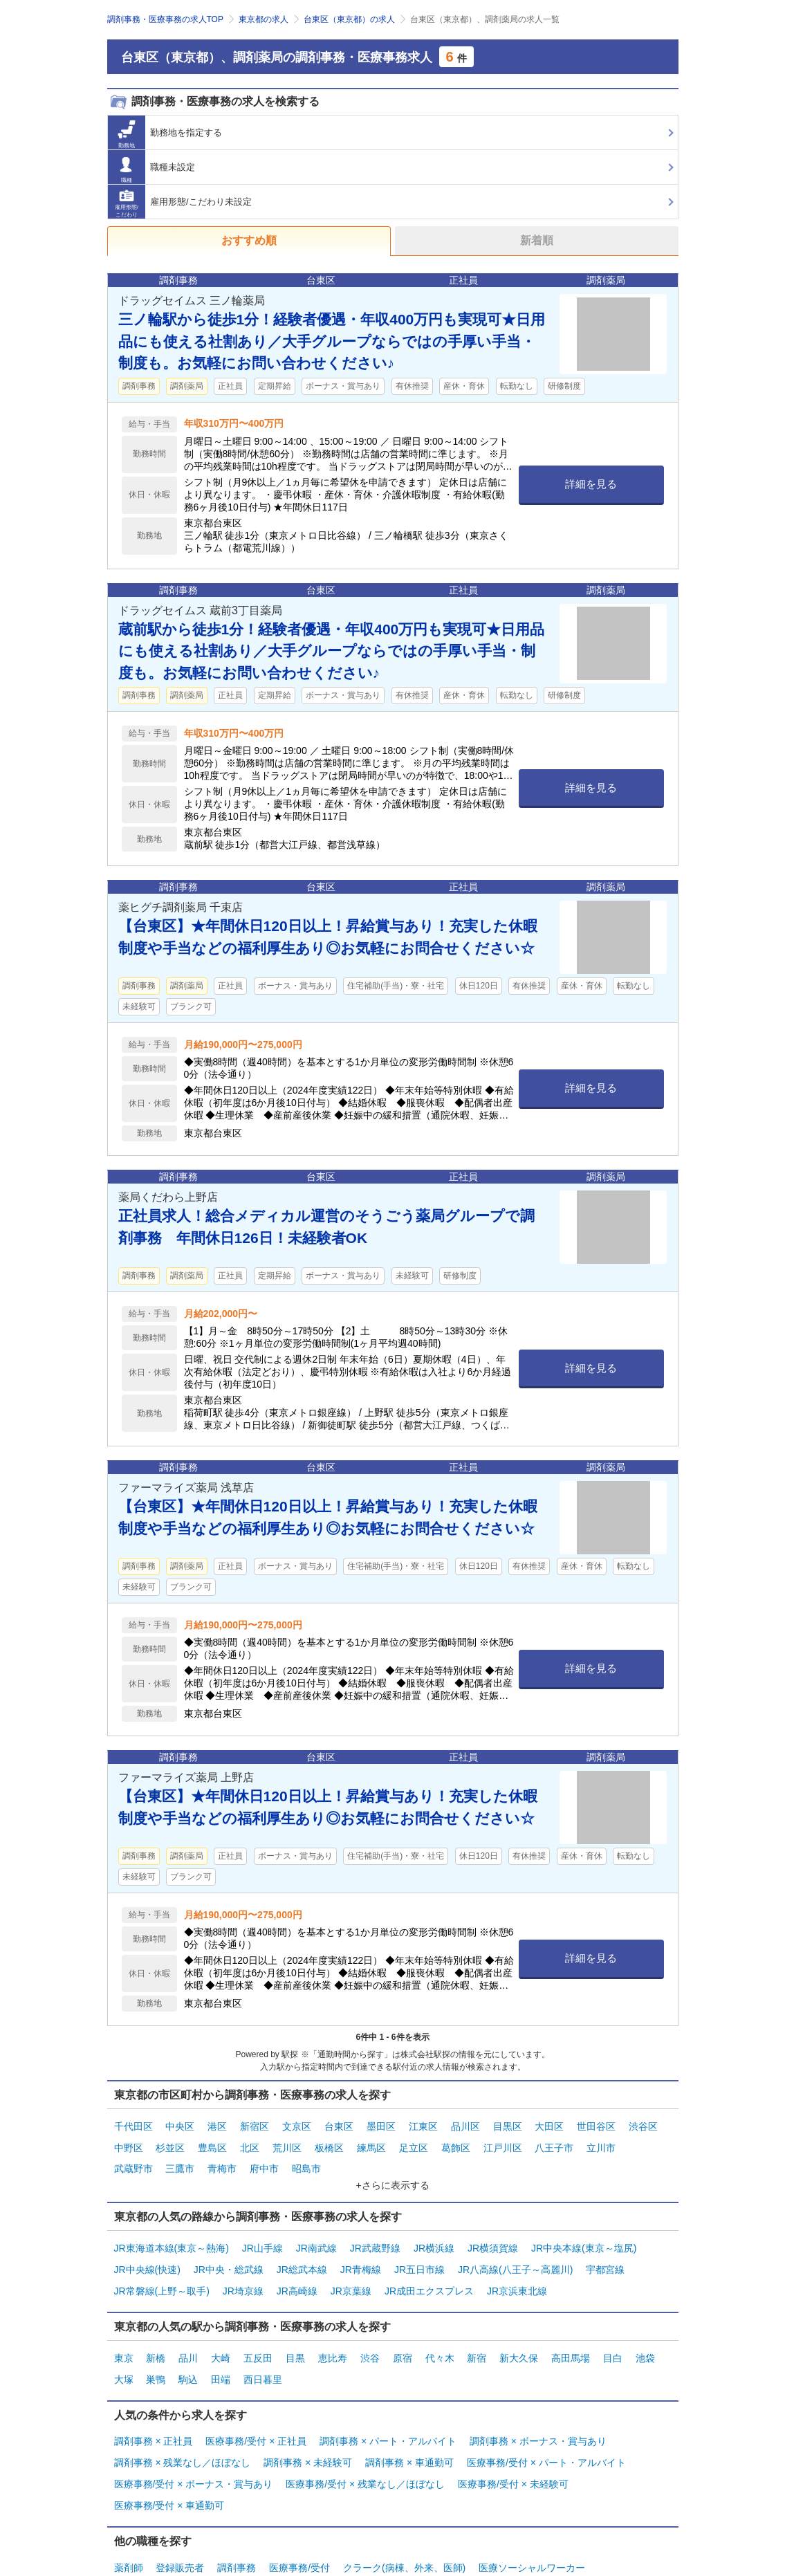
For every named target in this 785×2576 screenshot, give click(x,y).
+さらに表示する (392, 2174)
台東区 (338, 2124)
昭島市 (306, 2158)
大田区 (549, 2124)
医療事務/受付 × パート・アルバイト (546, 2425)
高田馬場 (570, 2332)
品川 (188, 2332)
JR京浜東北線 (517, 2269)
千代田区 (133, 2124)
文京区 (296, 2124)
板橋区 (329, 2141)
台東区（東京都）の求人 (349, 19)
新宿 (476, 2332)
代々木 (439, 2332)
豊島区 (212, 2141)
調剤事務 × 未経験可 (308, 2425)
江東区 (423, 2124)
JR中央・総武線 (229, 2252)
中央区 (179, 2124)
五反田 (258, 2332)
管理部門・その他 (153, 2535)
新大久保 (518, 2332)
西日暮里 (262, 2349)
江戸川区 (502, 2141)
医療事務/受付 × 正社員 (255, 2408)
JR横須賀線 (493, 2235)
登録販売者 (180, 2518)
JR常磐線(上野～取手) (162, 2269)
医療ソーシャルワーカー (532, 2518)
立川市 (601, 2141)
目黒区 (507, 2124)
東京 (123, 2332)
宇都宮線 (605, 2252)
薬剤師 (128, 2518)
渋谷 (370, 2332)
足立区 (413, 2141)
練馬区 (371, 2141)
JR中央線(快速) (147, 2252)
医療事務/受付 (299, 2518)
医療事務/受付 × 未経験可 (513, 2443)
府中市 (264, 2158)
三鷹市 (179, 2158)
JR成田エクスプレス (429, 2269)
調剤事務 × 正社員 (153, 2408)
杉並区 (170, 2141)
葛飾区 (455, 2141)
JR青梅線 (360, 2252)
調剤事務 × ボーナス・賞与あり (538, 2408)
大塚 (123, 2349)
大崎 (220, 2332)
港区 (217, 2124)
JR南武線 (316, 2235)
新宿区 (254, 2124)
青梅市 (222, 2158)
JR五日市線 (419, 2252)
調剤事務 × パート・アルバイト (388, 2408)
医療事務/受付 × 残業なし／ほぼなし (365, 2443)
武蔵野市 (133, 2158)
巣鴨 (155, 2349)
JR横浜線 (434, 2235)
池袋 (645, 2332)
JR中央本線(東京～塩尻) (583, 2235)
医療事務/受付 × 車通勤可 (169, 2460)
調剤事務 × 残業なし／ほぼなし (182, 2425)
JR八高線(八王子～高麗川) (515, 2252)
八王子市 (554, 2141)
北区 (249, 2141)
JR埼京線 (243, 2269)
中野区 (128, 2141)
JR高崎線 (297, 2269)
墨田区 (381, 2124)
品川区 (465, 2124)
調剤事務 (236, 2518)
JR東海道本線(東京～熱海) (171, 2235)
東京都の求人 (263, 19)
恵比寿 (332, 2332)
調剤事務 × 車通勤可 (409, 2425)
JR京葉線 (351, 2269)
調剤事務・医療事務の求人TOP (165, 19)
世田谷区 (596, 2124)
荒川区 (287, 2141)
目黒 (295, 2332)
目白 (612, 2332)
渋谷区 (643, 2124)
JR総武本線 (302, 2252)
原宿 (402, 2332)
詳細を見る (591, 484)
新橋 (155, 2332)
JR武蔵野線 (375, 2235)
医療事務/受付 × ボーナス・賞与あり (193, 2443)
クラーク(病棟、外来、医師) (404, 2518)
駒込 (188, 2349)
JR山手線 (262, 2235)
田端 (220, 2349)
